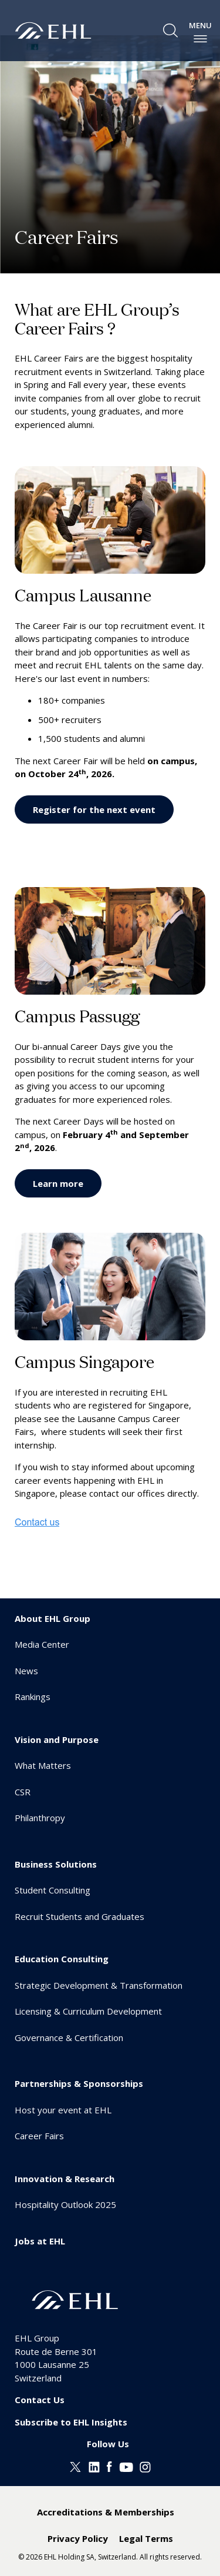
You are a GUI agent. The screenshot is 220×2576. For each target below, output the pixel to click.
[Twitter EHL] (75, 2466)
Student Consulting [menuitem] (52, 1890)
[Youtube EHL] (126, 2466)
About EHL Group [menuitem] (52, 1618)
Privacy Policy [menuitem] (78, 2538)
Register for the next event (94, 809)
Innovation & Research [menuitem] (64, 2178)
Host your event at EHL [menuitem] (63, 2110)
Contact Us (40, 2400)
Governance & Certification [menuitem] (69, 2037)
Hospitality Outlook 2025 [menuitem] (65, 2204)
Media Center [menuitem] (42, 1644)
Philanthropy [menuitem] (40, 1818)
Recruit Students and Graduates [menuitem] (79, 1916)
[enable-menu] (200, 39)
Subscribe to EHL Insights (71, 2422)
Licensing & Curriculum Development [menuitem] (88, 2011)
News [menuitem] (26, 1671)
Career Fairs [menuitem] (39, 2136)
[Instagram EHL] (145, 2466)
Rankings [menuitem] (32, 1696)
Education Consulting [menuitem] (62, 1959)
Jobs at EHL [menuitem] (40, 2241)
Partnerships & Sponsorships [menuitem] (79, 2083)
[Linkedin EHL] (94, 2466)
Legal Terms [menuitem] (146, 2538)
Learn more (58, 1183)
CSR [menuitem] (23, 1792)
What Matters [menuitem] (43, 1765)
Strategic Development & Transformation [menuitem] (98, 1985)
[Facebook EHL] (109, 2466)
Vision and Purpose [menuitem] (57, 1739)
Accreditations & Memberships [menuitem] (105, 2512)
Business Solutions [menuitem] (56, 1864)
